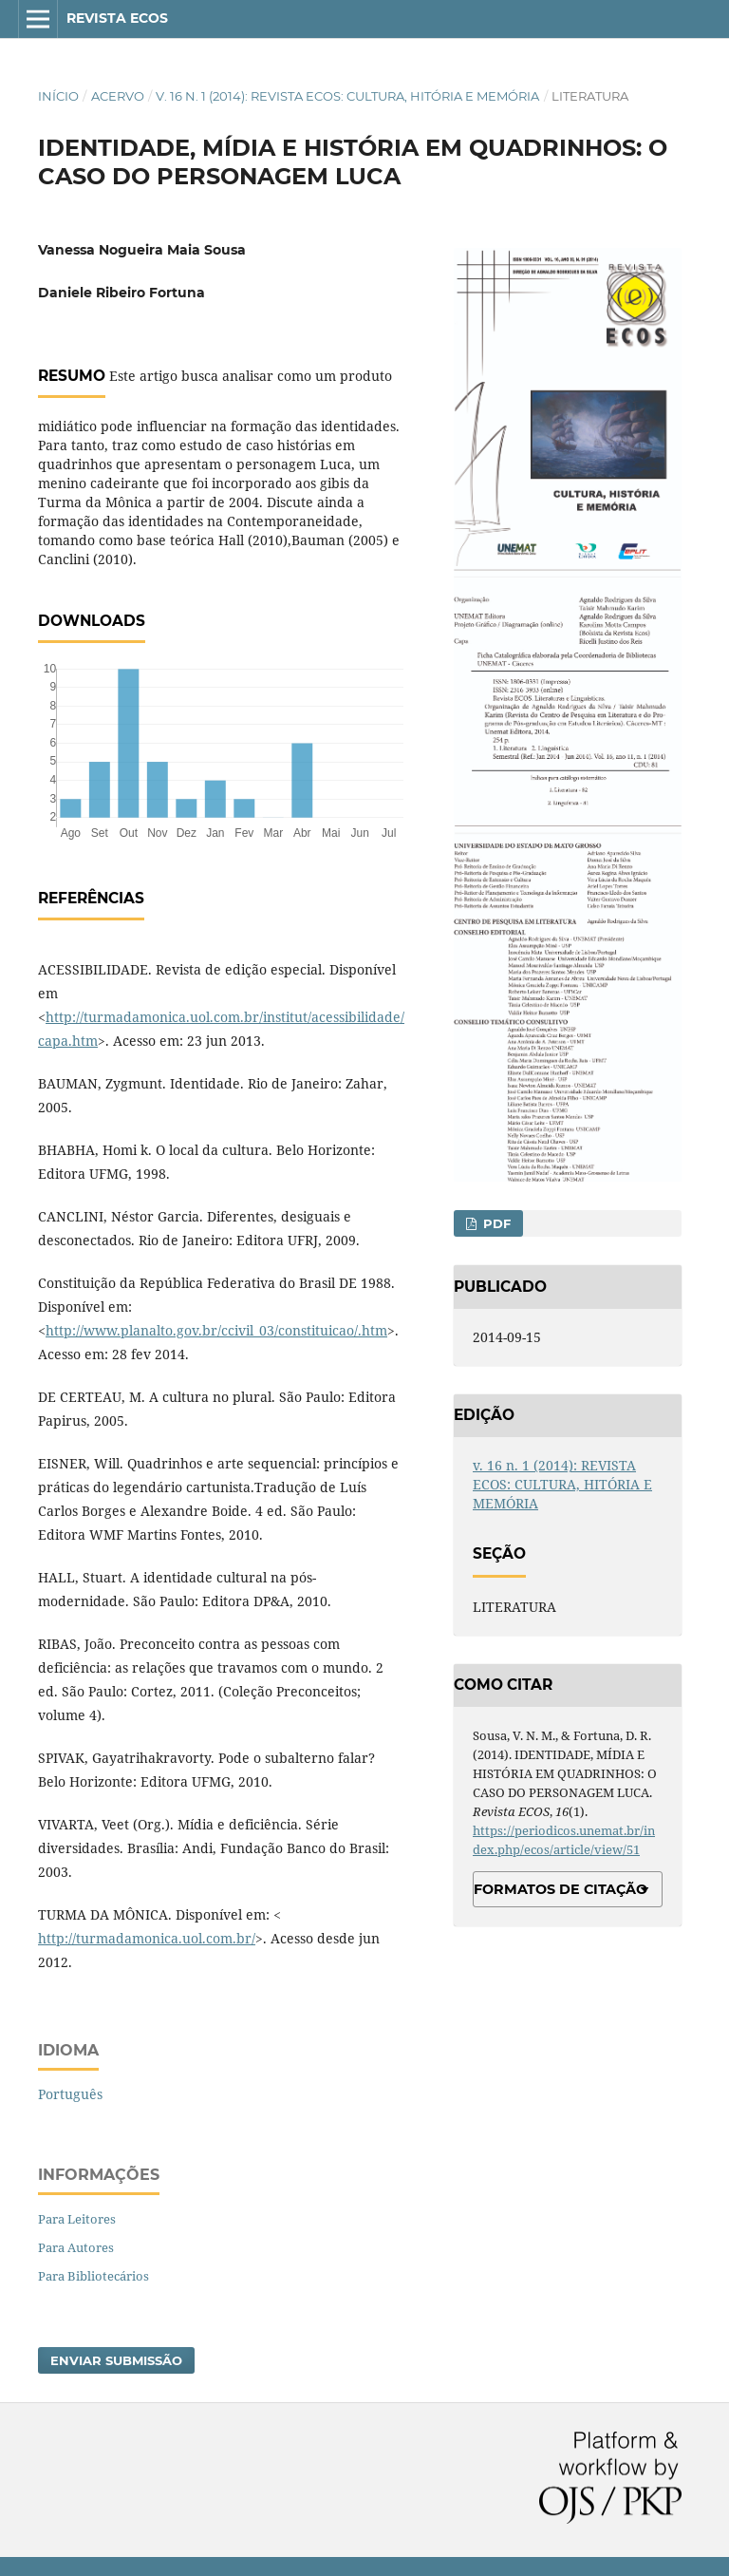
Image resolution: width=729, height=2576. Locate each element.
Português (70, 2094)
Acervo (117, 96)
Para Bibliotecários (93, 2275)
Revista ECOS (117, 18)
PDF (495, 1223)
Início (58, 96)
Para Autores (76, 2247)
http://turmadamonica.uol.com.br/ (146, 1938)
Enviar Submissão (116, 2360)
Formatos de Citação (560, 1889)
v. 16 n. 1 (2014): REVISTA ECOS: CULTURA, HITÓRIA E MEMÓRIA (347, 96)
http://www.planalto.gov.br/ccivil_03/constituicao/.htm (216, 1330)
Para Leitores (77, 2218)
